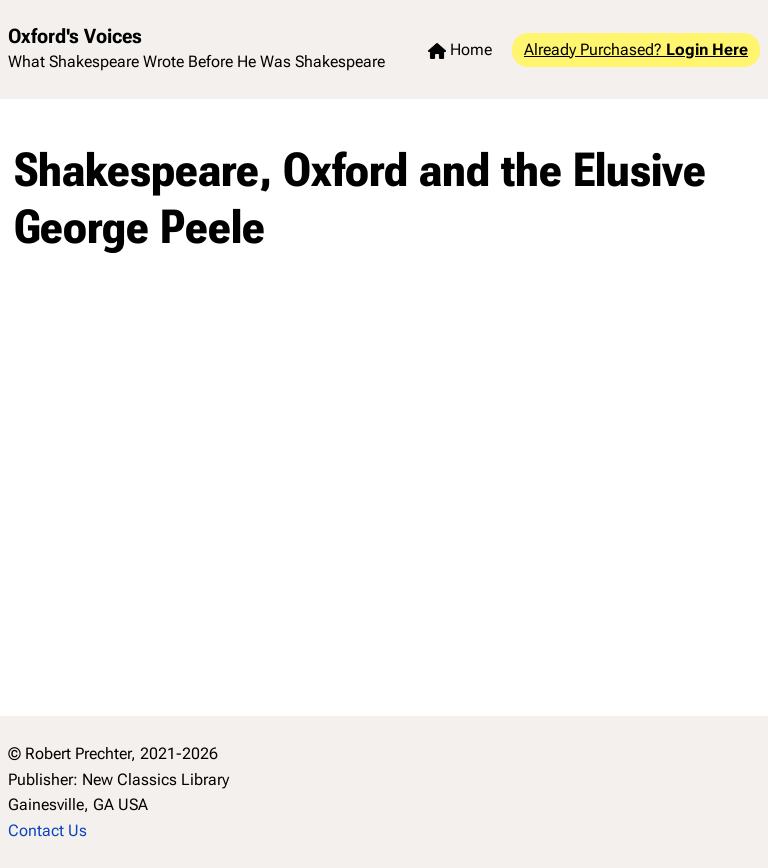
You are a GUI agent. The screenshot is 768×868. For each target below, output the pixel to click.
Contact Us (47, 830)
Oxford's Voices (75, 36)
